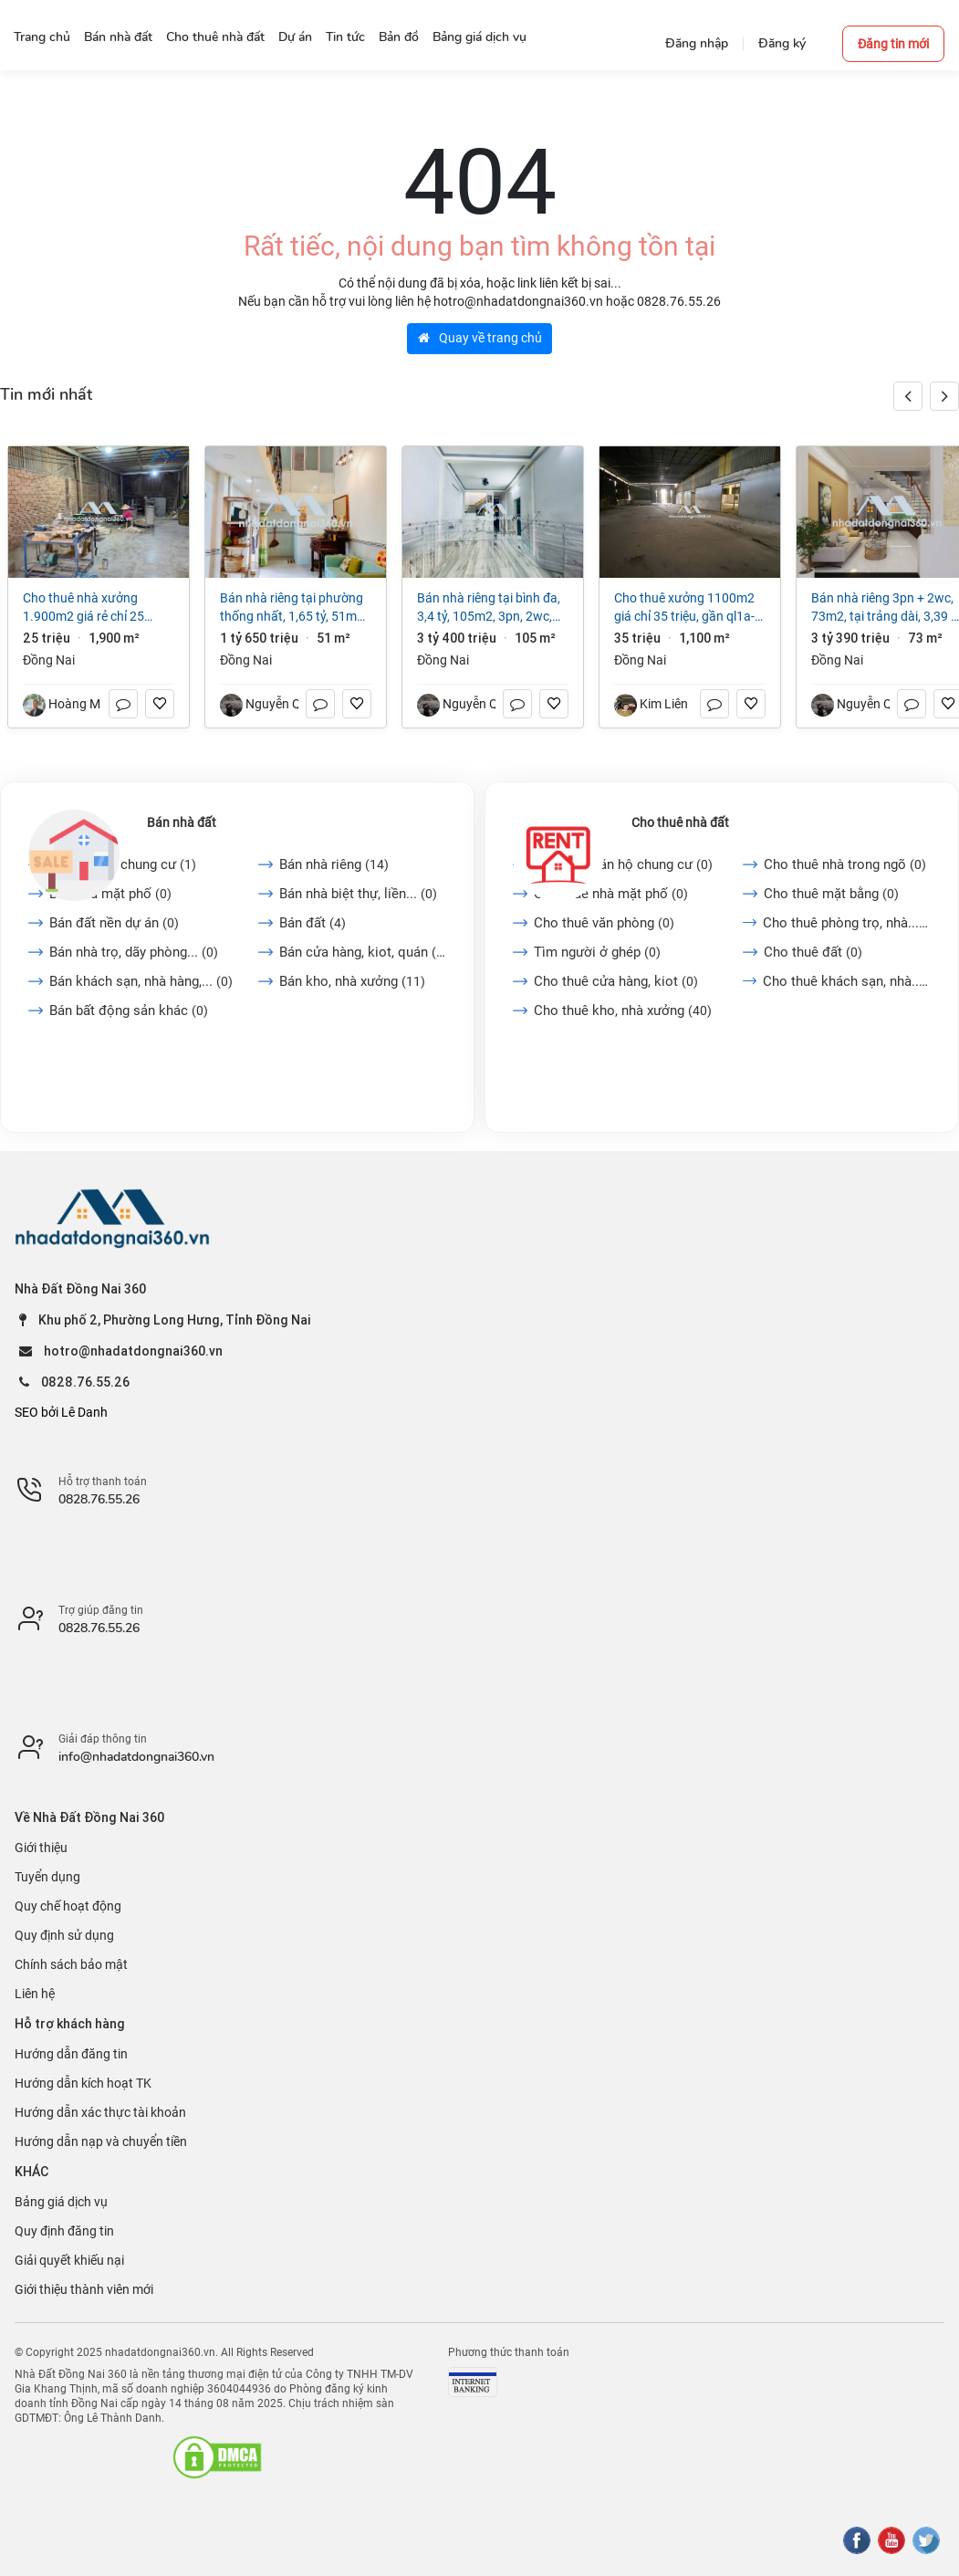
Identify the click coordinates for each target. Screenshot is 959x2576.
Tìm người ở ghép (597, 952)
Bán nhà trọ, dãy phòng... (133, 952)
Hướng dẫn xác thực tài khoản (100, 2112)
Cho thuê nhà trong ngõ (845, 864)
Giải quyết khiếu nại (69, 2260)
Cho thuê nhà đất (680, 822)
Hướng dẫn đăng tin (71, 2054)
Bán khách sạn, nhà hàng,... (141, 981)
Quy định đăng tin (64, 2231)
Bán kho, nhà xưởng (352, 981)
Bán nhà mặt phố (110, 893)
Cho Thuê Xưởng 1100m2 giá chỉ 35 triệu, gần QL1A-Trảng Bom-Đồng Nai (684, 608)
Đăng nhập (696, 43)
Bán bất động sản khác (128, 1010)
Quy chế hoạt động (68, 1906)
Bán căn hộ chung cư (122, 864)
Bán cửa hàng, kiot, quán (362, 952)
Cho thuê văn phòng (604, 923)
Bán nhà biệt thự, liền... (358, 893)
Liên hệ (35, 1993)
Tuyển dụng (47, 1876)
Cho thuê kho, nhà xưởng (623, 1010)
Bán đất (312, 923)
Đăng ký (782, 43)
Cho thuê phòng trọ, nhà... (847, 923)
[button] (944, 396)
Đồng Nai (49, 660)
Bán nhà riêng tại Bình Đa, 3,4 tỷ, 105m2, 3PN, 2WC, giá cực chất (488, 608)
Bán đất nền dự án (114, 923)
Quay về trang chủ (480, 337)
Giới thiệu (41, 1847)
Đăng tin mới (893, 44)
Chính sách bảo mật (71, 1964)
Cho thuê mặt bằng (831, 893)
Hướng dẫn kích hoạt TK (83, 2083)
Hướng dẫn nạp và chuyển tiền (101, 2141)
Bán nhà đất (181, 822)
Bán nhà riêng (334, 864)
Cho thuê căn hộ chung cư (623, 864)
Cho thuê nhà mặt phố (611, 893)
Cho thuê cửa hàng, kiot (616, 981)
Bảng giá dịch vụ (61, 2201)
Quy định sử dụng (64, 1935)
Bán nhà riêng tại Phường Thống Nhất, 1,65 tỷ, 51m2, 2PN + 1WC (293, 608)
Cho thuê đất (813, 952)
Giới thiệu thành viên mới (84, 2289)
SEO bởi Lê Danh (61, 1412)
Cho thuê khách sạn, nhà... (847, 981)
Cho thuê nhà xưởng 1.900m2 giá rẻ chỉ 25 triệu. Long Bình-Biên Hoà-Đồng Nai (92, 608)
